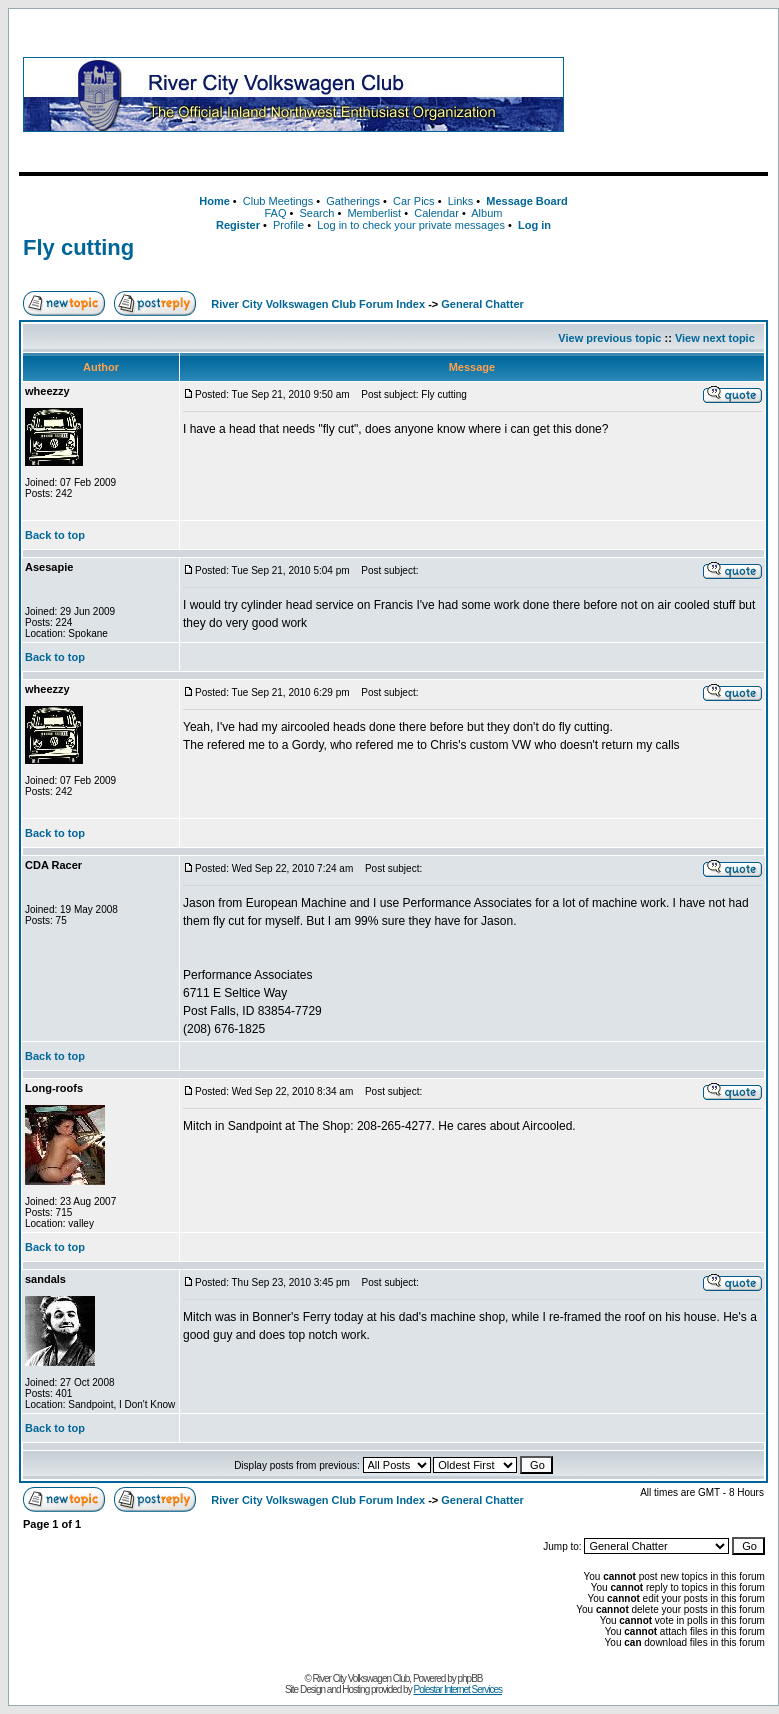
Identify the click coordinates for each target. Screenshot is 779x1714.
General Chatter (482, 304)
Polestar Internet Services (457, 1689)
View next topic (715, 338)
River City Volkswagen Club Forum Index (318, 304)
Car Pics (414, 201)
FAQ (275, 213)
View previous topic (609, 338)
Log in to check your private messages (411, 225)
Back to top (55, 535)
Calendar (436, 213)
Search (316, 213)
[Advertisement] (670, 94)
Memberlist (374, 213)
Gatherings (353, 201)
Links (461, 201)
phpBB (470, 1678)
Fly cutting (78, 247)
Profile (288, 225)
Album (486, 213)
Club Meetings (278, 201)
